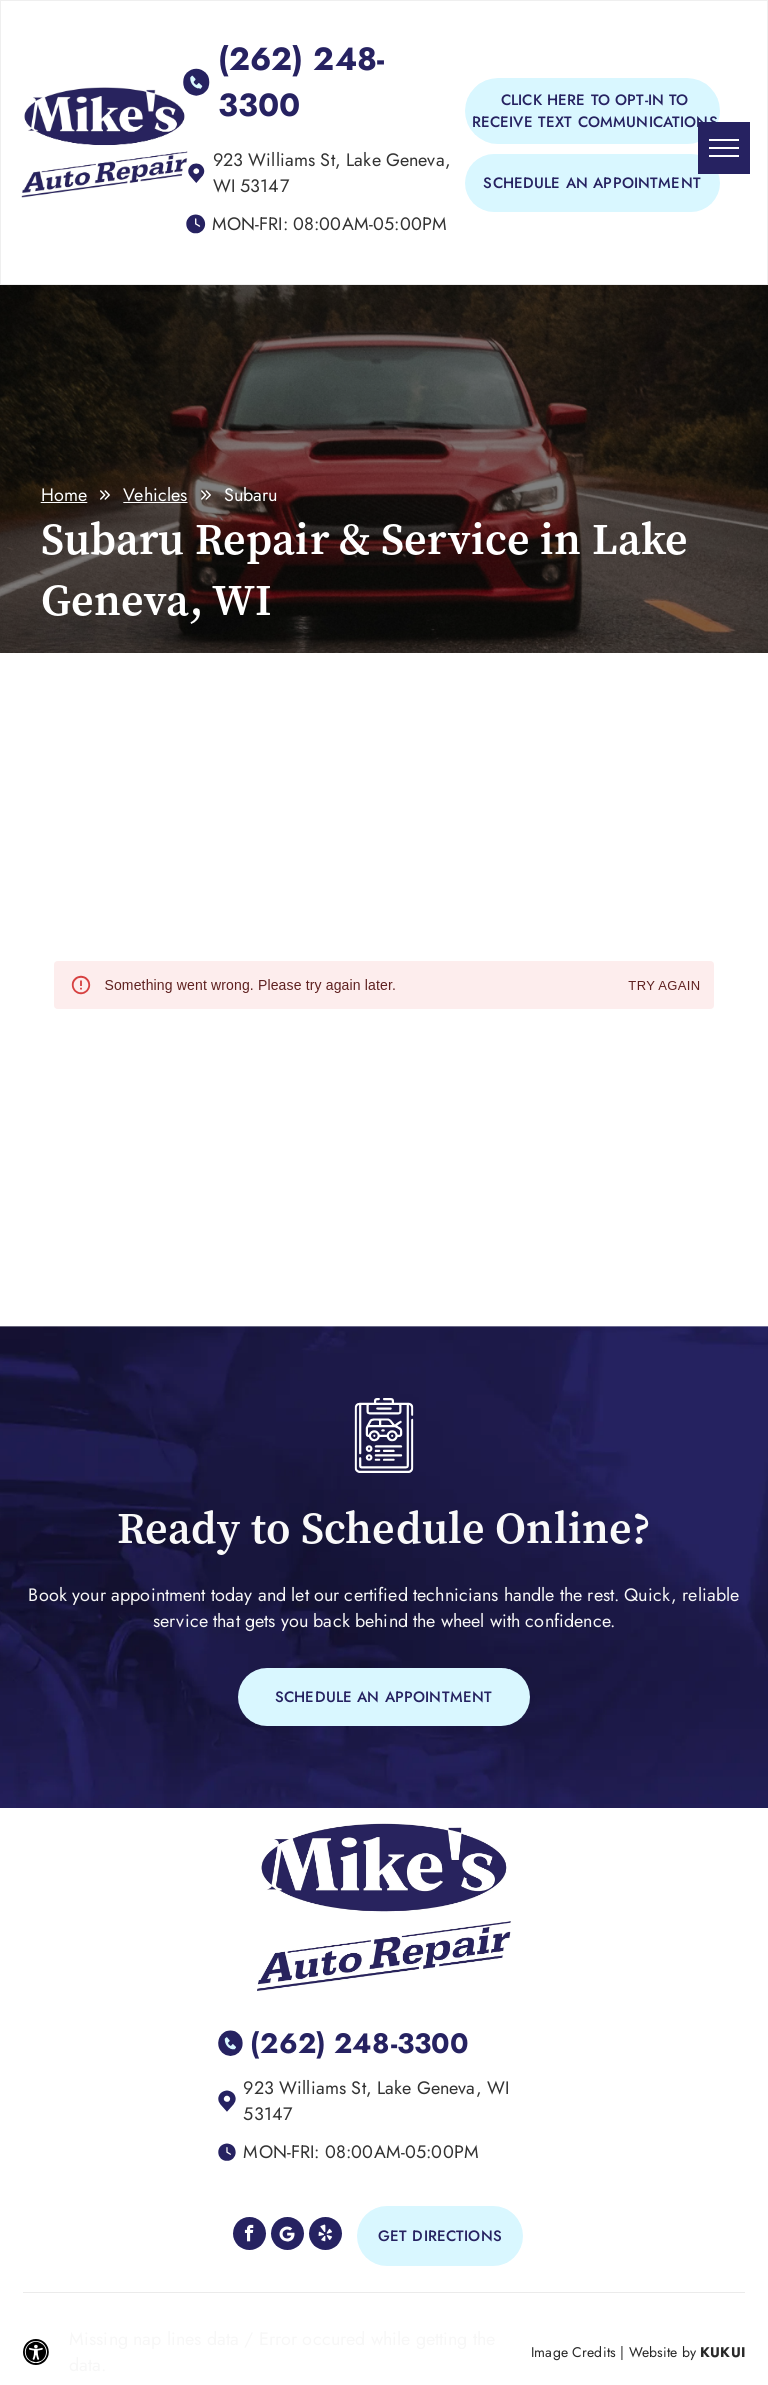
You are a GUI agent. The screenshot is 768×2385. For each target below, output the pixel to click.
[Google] (287, 2236)
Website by (663, 2352)
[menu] (724, 148)
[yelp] (325, 2236)
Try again (664, 986)
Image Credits (573, 2352)
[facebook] (249, 2236)
